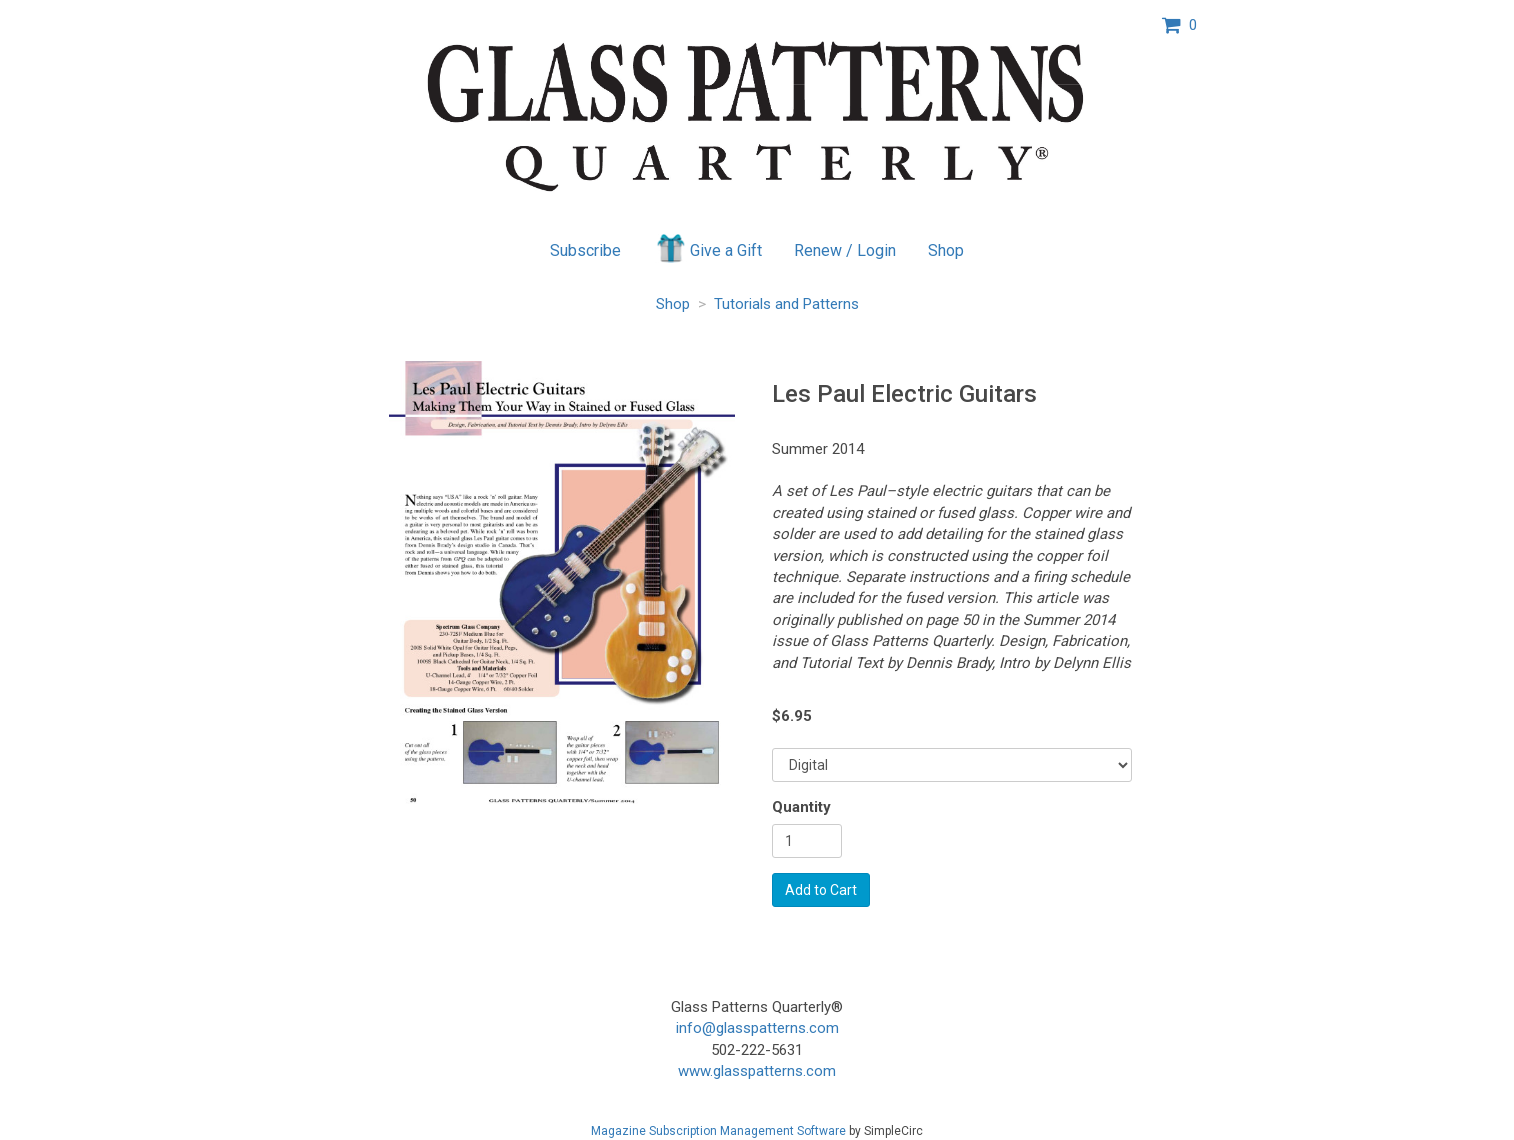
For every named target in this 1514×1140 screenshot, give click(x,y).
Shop (946, 250)
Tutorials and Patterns (786, 304)
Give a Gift (707, 248)
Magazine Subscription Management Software (718, 1131)
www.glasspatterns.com (757, 1071)
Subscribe (585, 250)
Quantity (801, 807)
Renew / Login (845, 250)
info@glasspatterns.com (757, 1028)
